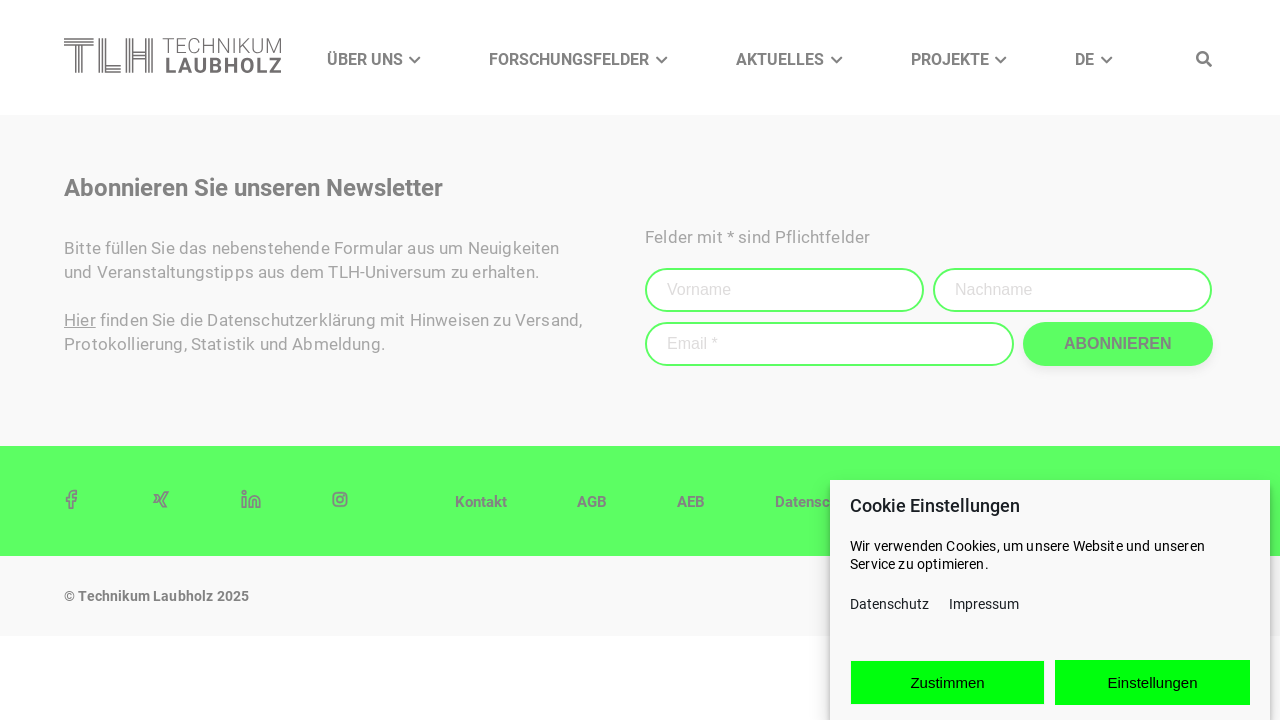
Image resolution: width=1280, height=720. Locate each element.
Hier (80, 320)
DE (1084, 59)
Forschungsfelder (569, 59)
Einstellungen (1152, 682)
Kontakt (481, 502)
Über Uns (365, 59)
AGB (592, 502)
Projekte (950, 59)
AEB (691, 502)
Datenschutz (889, 605)
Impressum (984, 605)
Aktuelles (780, 59)
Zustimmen (947, 682)
